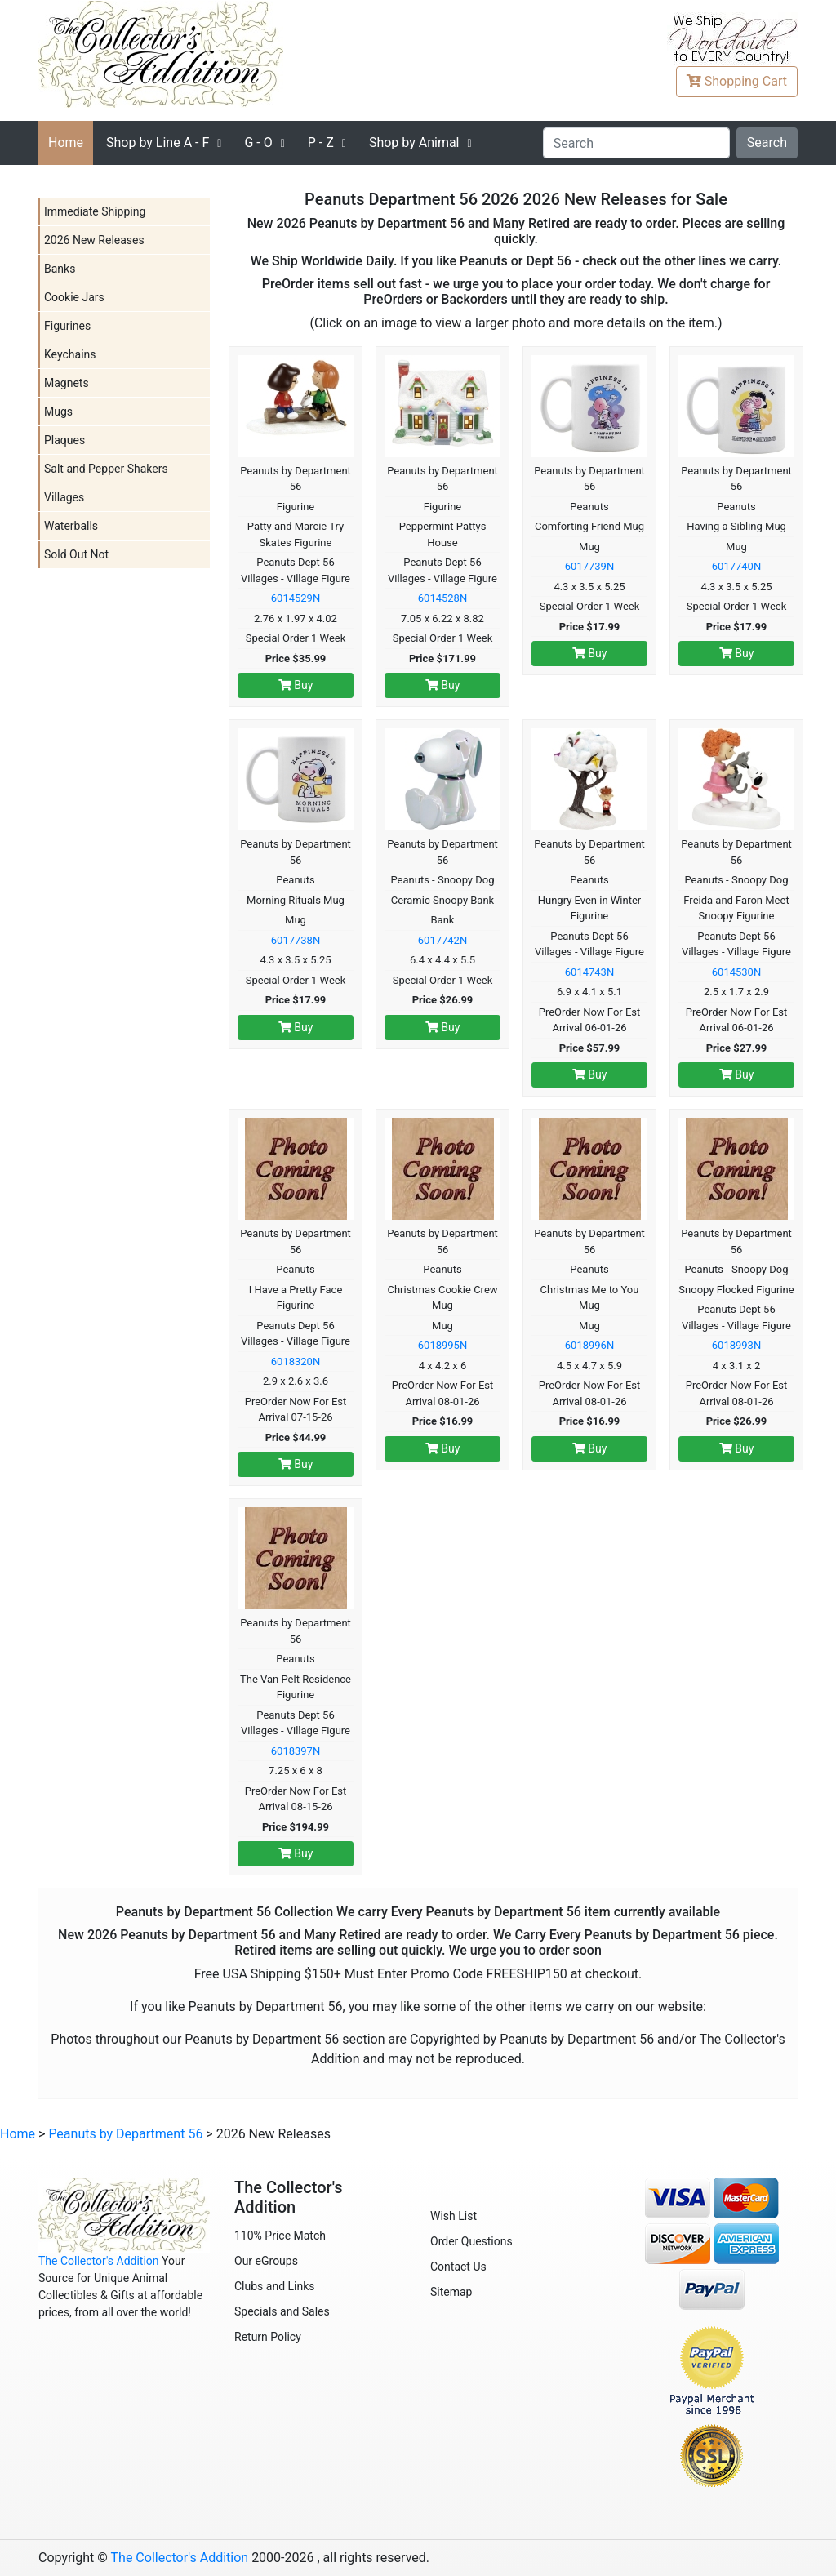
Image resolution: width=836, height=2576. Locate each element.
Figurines (67, 325)
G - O (258, 142)
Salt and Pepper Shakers (106, 468)
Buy (296, 685)
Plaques (64, 440)
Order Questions (471, 2241)
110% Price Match (280, 2235)
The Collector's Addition (98, 2260)
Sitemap (451, 2291)
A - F (157, 142)
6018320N (295, 1361)
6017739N (589, 566)
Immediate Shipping (94, 211)
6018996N (589, 1345)
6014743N (589, 972)
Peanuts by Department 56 (125, 2134)
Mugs (58, 411)
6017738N (295, 940)
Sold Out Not (76, 554)
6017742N (442, 940)
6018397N (295, 1751)
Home (65, 142)
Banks (59, 268)
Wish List (453, 2215)
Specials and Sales (282, 2311)
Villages (64, 497)
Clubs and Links (274, 2286)
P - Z (321, 142)
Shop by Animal (414, 142)
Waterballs (71, 525)
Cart (737, 81)
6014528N (442, 598)
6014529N (295, 598)
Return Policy (267, 2336)
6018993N (736, 1345)
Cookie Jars (74, 297)
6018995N (442, 1345)
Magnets (66, 382)
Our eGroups (266, 2260)
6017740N (736, 566)
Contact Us (458, 2266)
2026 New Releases (94, 240)
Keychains (70, 354)
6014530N (736, 972)
